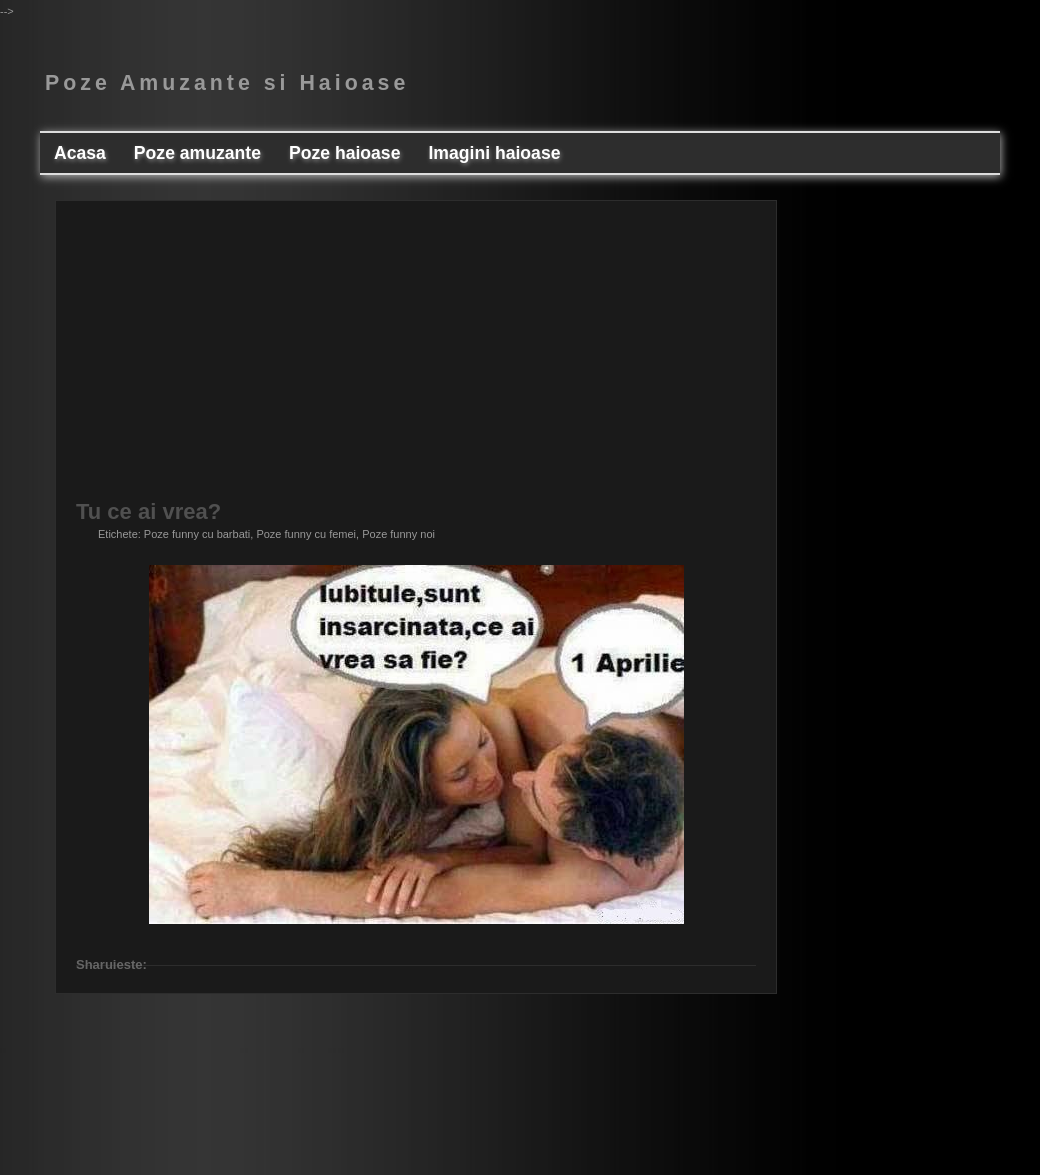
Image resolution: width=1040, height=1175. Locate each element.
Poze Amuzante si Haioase (227, 83)
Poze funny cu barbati (197, 534)
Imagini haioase (494, 153)
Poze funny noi (398, 534)
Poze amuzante (197, 153)
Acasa (80, 153)
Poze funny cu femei (306, 534)
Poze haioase (344, 153)
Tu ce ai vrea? (148, 512)
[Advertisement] (546, 361)
